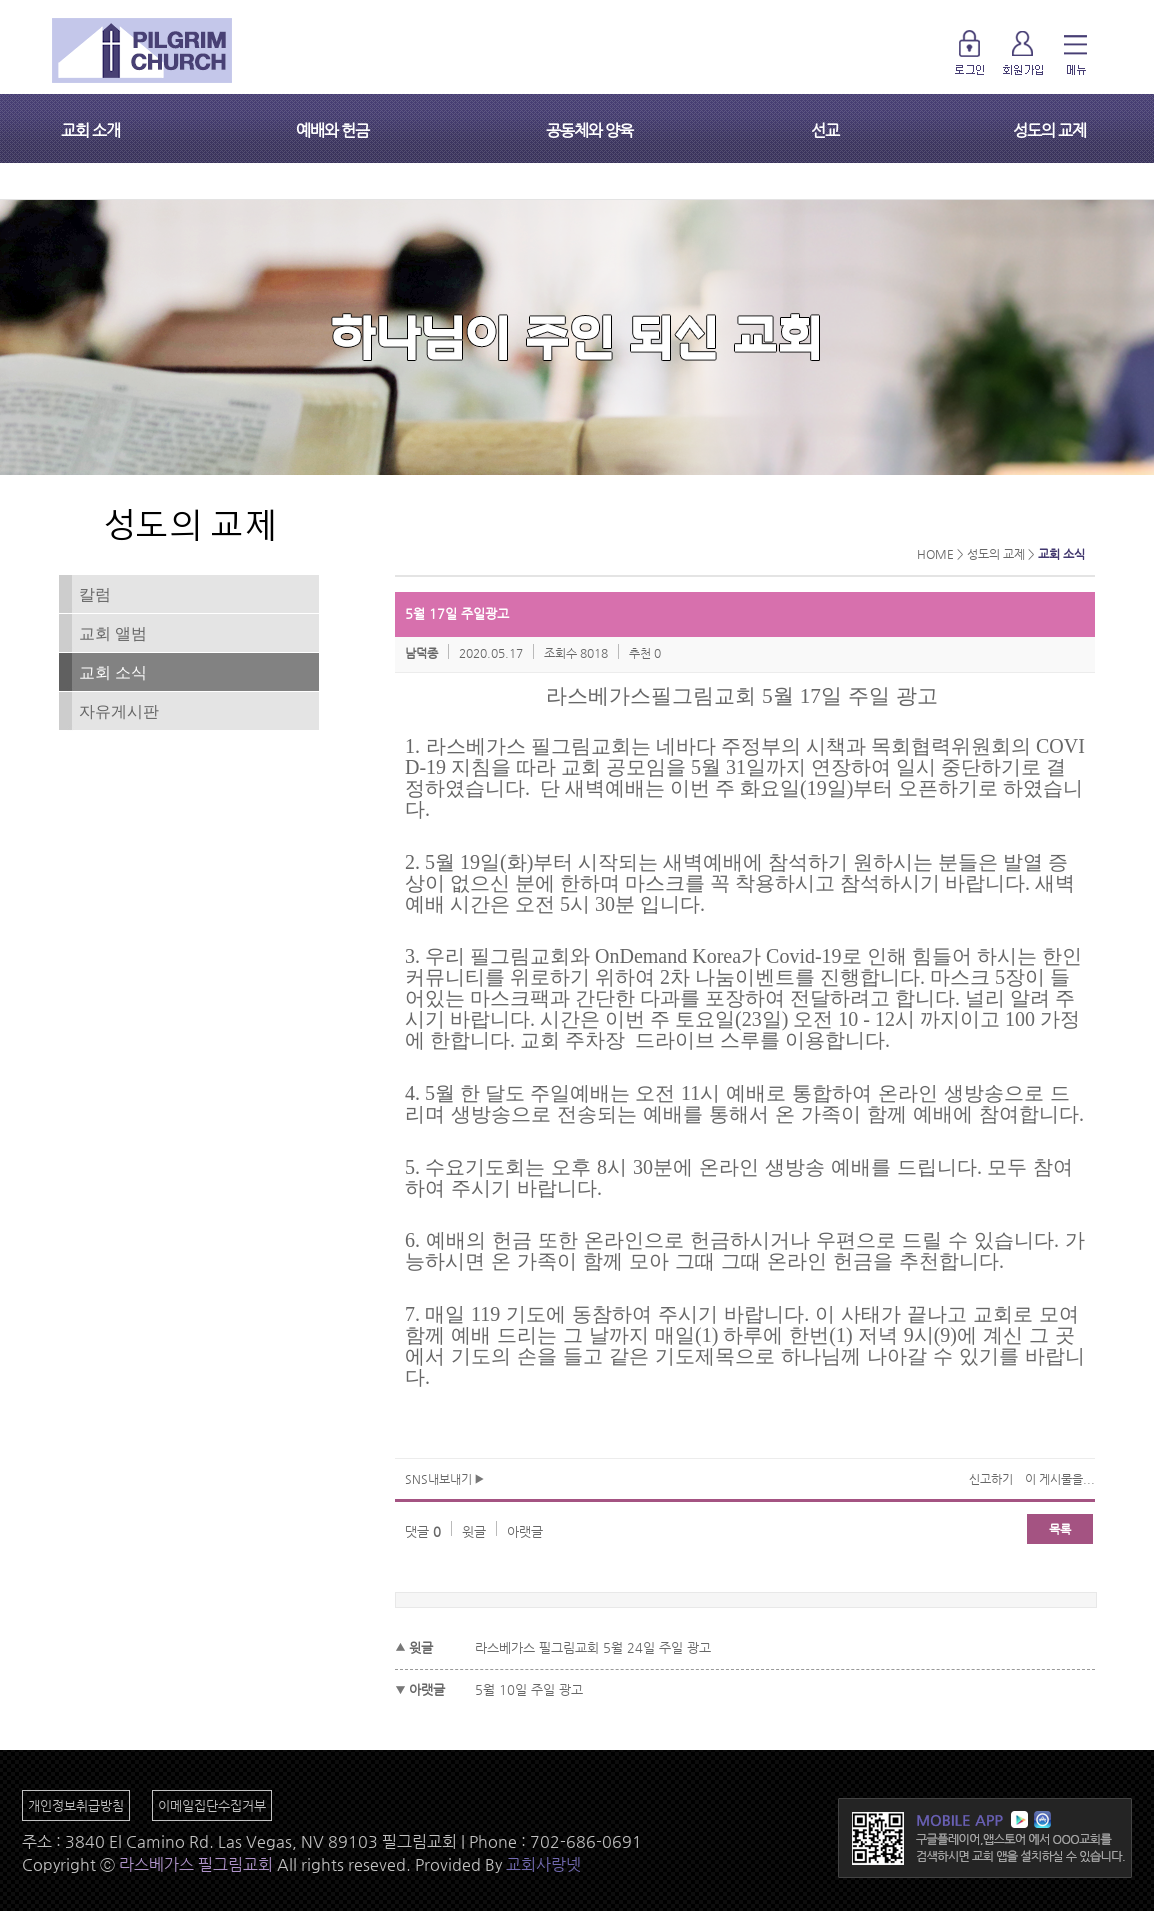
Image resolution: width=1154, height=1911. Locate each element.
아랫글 (525, 1531)
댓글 (423, 1531)
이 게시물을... (1060, 1479)
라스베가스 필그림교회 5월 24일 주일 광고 (593, 1647)
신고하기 (991, 1479)
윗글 (474, 1531)
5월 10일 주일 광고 (529, 1689)
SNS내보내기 (444, 1479)
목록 (1060, 1529)
